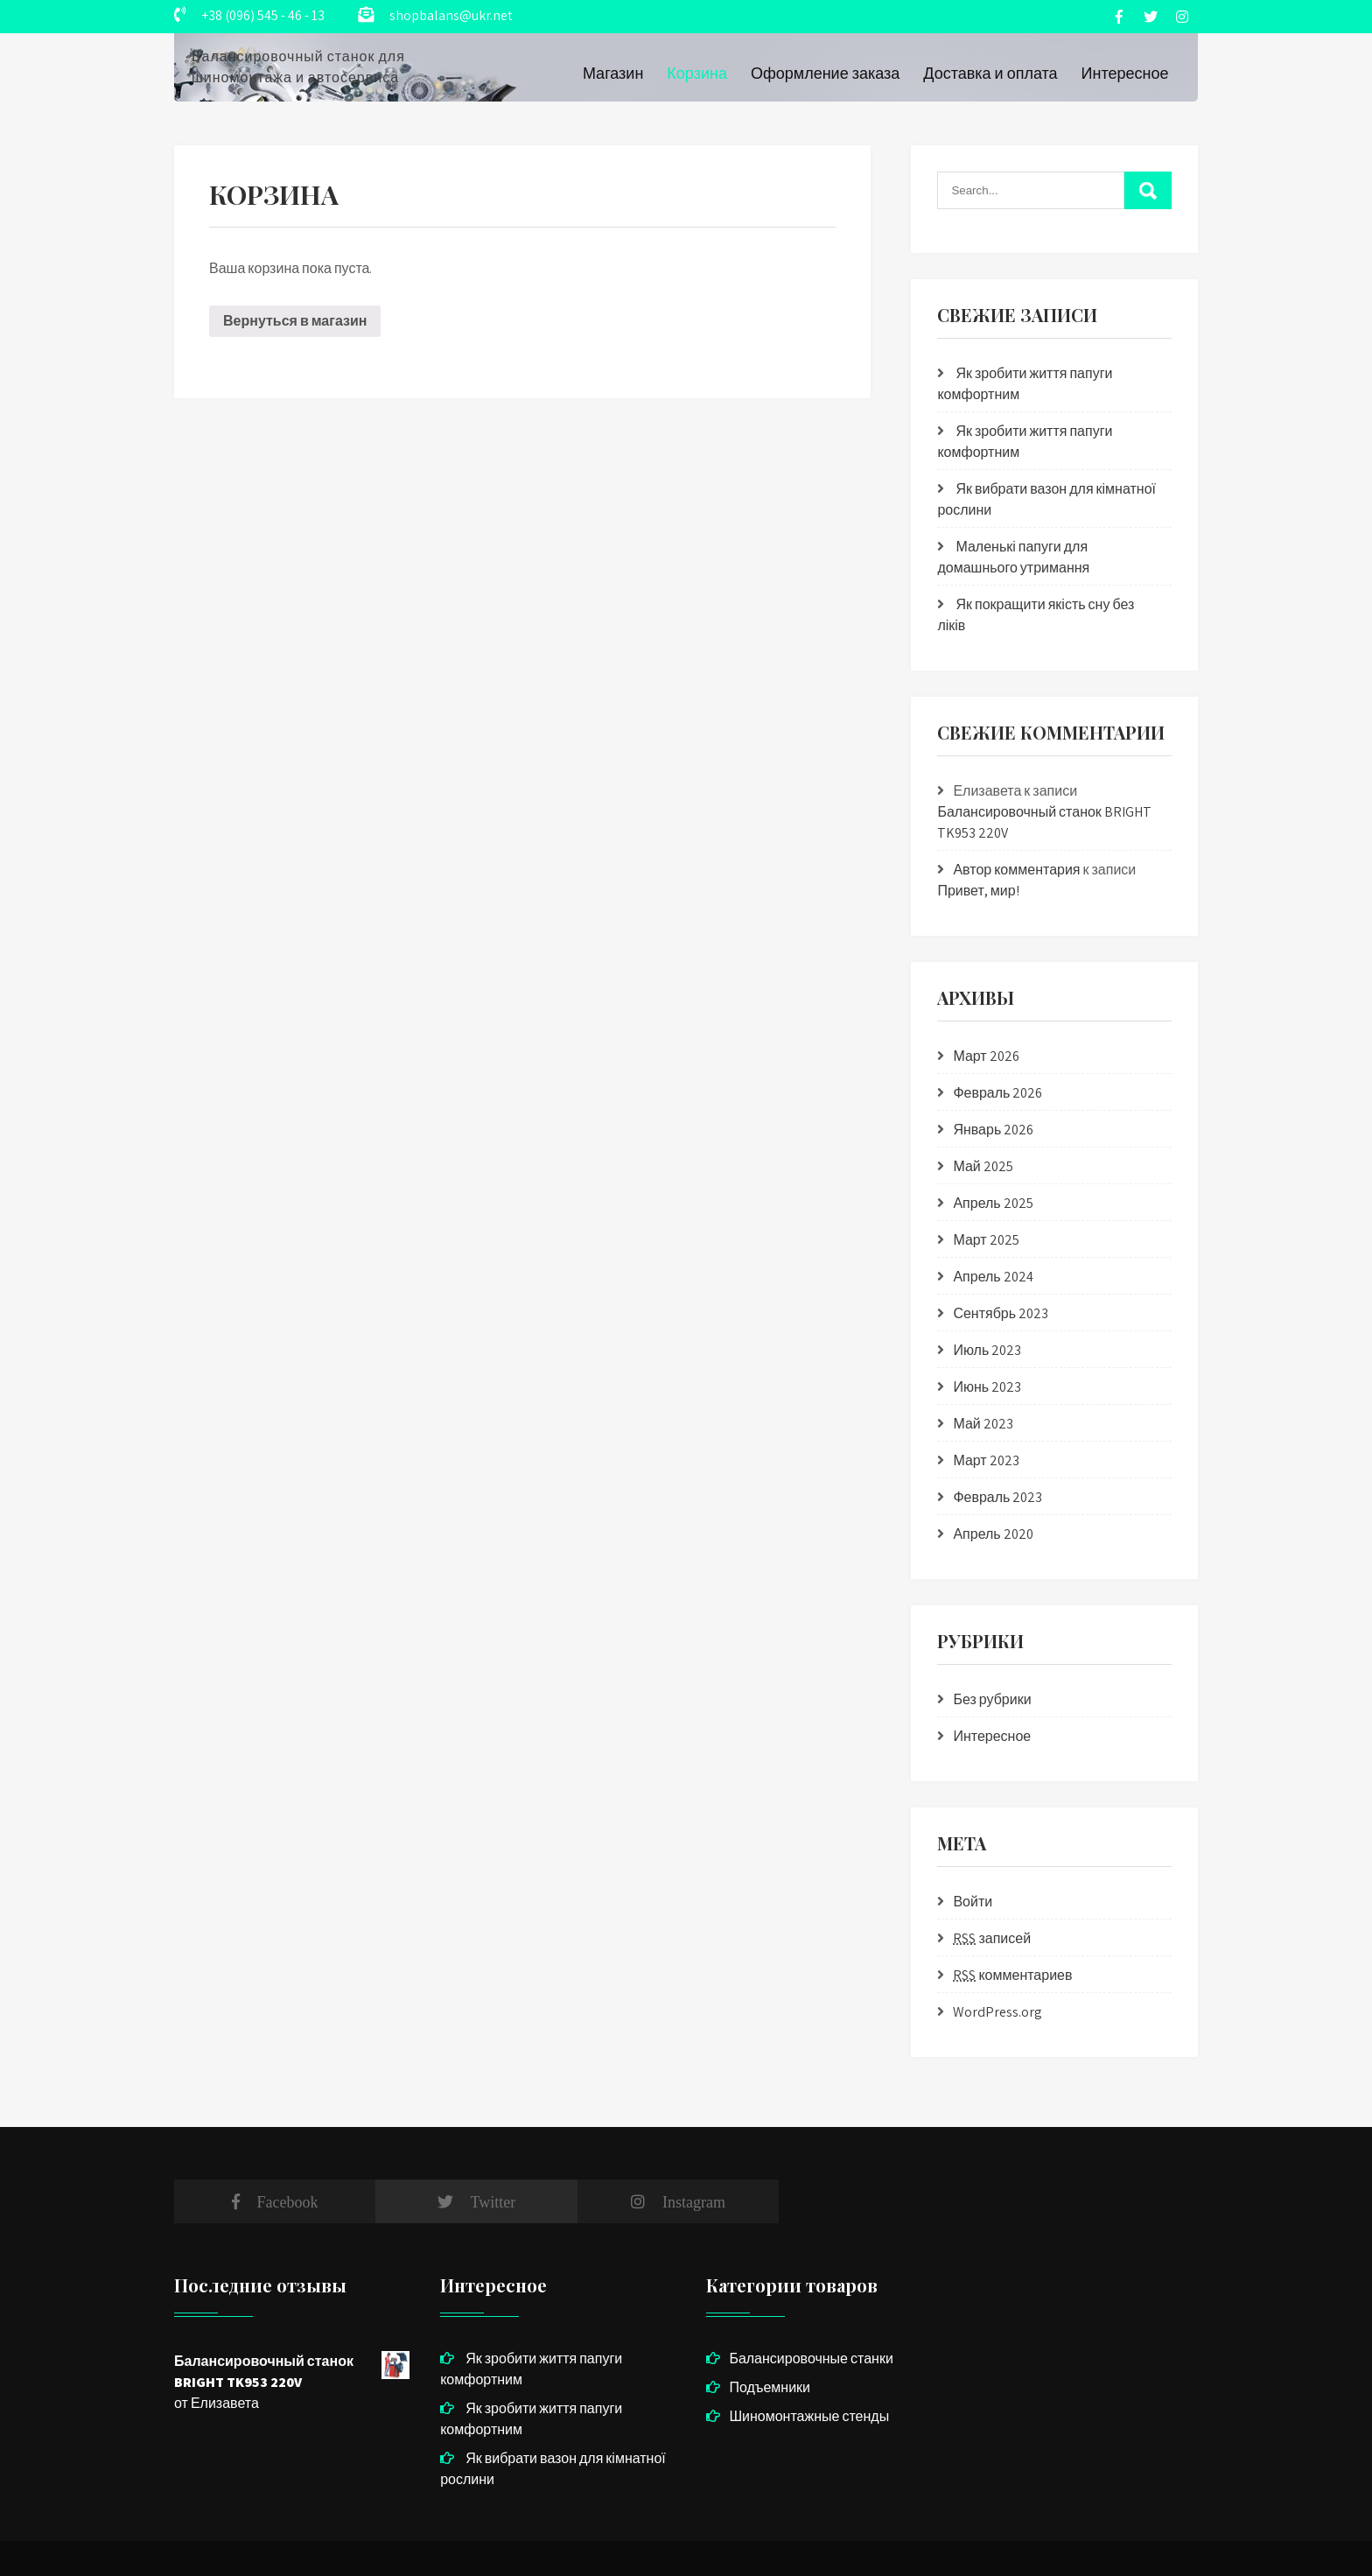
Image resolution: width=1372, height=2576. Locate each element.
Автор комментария (1016, 869)
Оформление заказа (825, 73)
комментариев (1012, 1975)
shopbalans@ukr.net (451, 15)
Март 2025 (985, 1240)
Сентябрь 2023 (1000, 1313)
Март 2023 (985, 1460)
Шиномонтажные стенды (809, 2416)
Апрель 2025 (992, 1203)
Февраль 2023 (997, 1497)
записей (992, 1938)
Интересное (1125, 73)
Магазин (613, 73)
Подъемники (769, 2387)
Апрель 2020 (992, 1534)
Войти (972, 1901)
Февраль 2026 (997, 1093)
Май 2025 (982, 1166)
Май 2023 (982, 1423)
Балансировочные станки (810, 2358)
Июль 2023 (987, 1350)
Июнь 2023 (987, 1387)
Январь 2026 (993, 1129)
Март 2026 (985, 1056)
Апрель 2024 (992, 1276)
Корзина (697, 73)
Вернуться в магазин (295, 321)
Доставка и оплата (990, 73)
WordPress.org (997, 2012)
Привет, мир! (977, 890)
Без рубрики (992, 1699)
